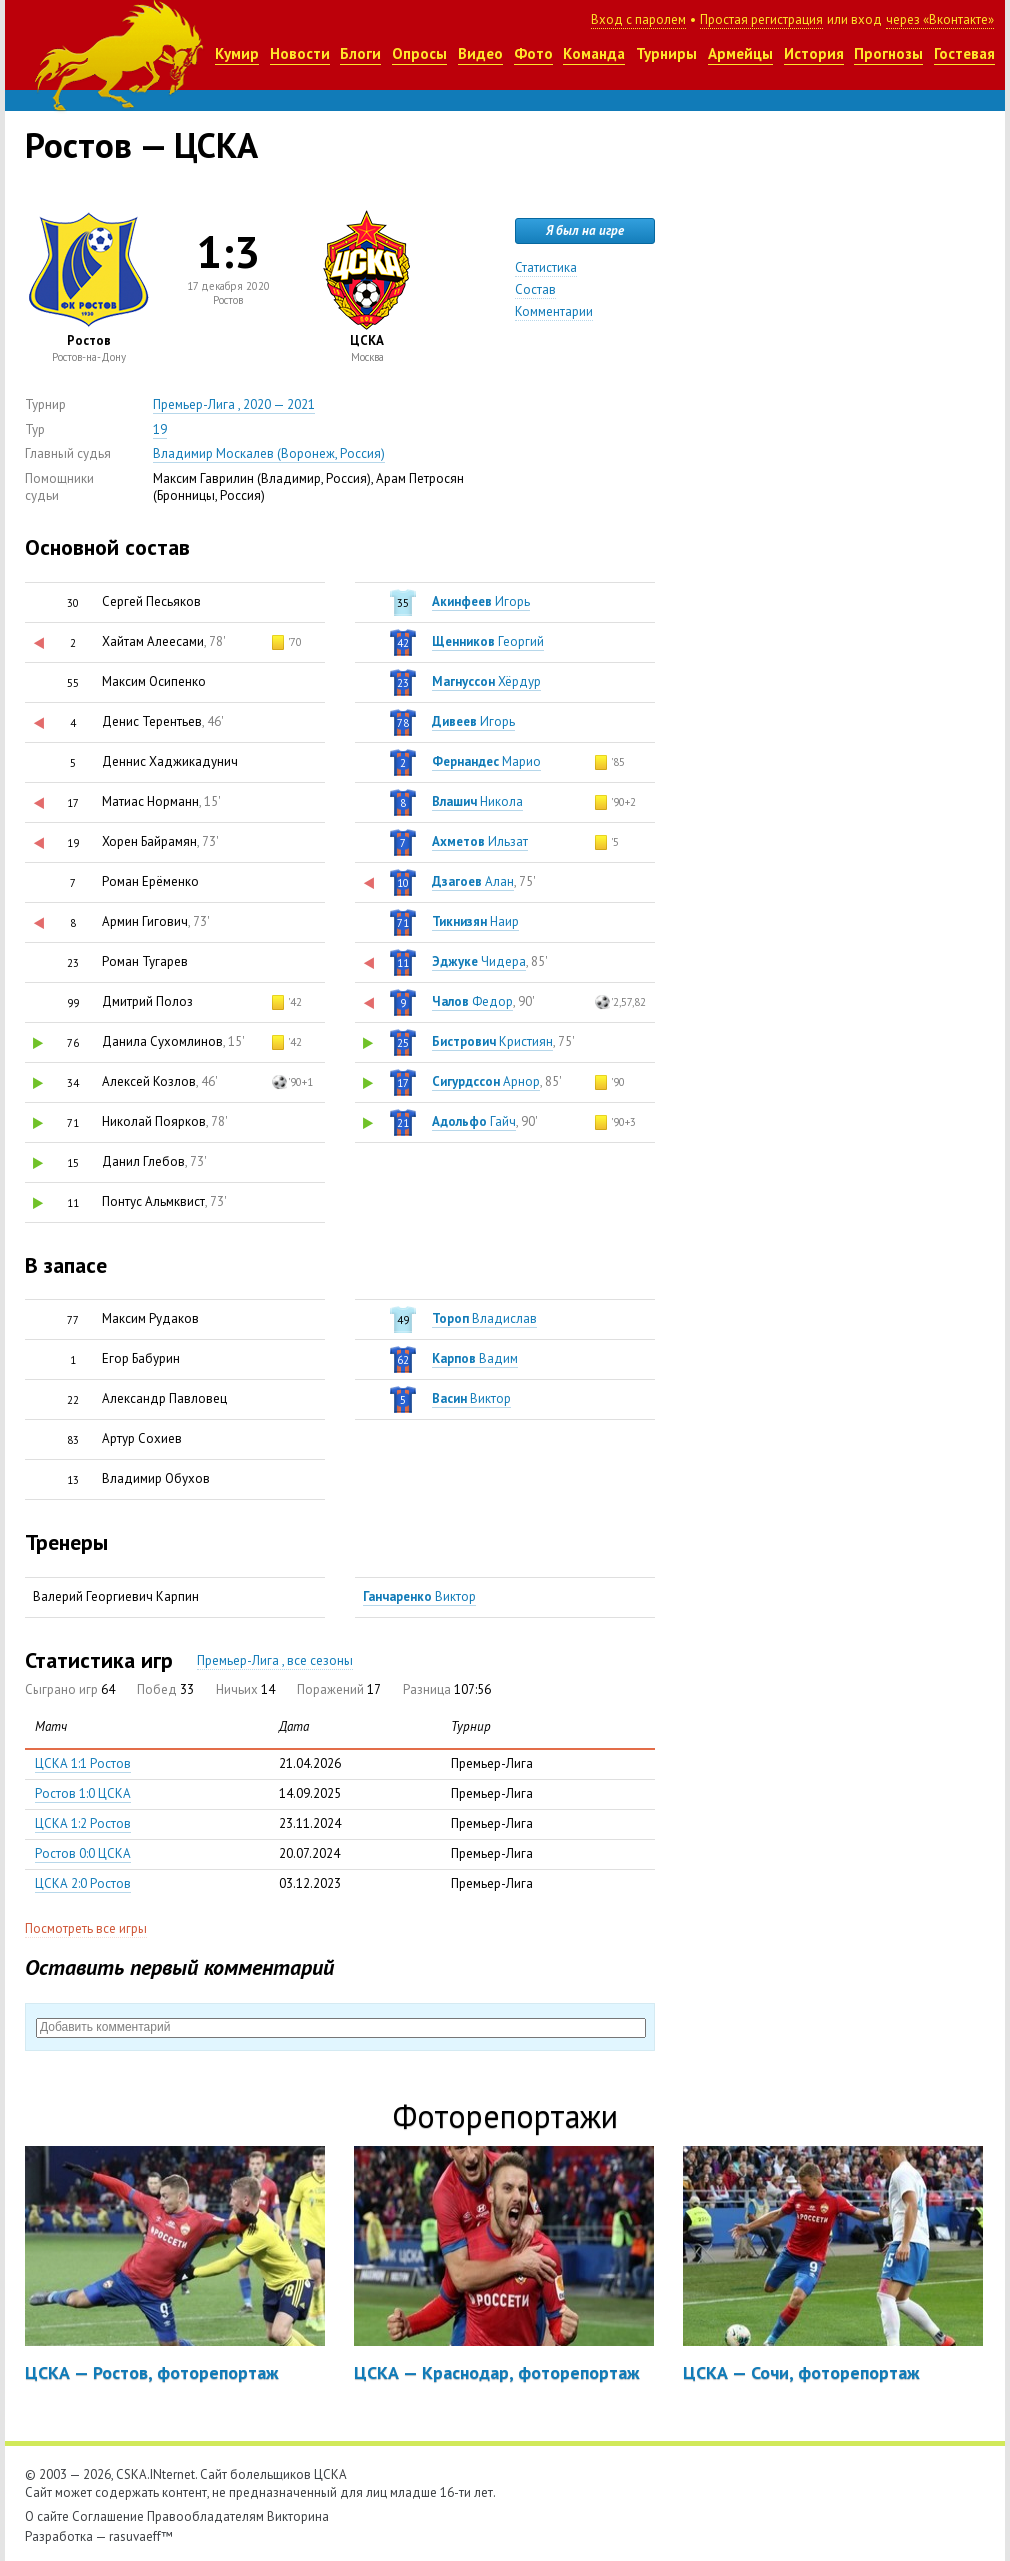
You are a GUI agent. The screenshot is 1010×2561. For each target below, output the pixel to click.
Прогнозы (888, 53)
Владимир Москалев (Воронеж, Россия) (269, 453)
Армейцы (740, 53)
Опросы (419, 53)
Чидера (479, 961)
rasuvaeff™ (141, 2536)
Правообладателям (205, 2516)
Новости (300, 53)
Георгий (488, 641)
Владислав (484, 1318)
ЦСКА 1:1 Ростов (83, 1763)
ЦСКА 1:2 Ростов (83, 1823)
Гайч (474, 1121)
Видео (480, 53)
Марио (486, 761)
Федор (472, 1001)
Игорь (481, 601)
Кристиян (492, 1041)
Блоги (360, 53)
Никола (477, 801)
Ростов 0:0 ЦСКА (83, 1853)
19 (160, 429)
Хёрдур (486, 681)
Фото (533, 53)
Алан (473, 881)
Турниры (666, 53)
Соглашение (108, 2516)
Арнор (486, 1081)
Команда (594, 53)
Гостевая (964, 53)
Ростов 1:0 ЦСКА (83, 1793)
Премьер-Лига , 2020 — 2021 (234, 404)
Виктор (471, 1398)
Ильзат (480, 841)
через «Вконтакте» (940, 19)
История (814, 53)
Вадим (475, 1358)
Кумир (237, 53)
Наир (475, 921)
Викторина (298, 2516)
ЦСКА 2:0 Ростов (83, 1883)
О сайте (47, 2516)
